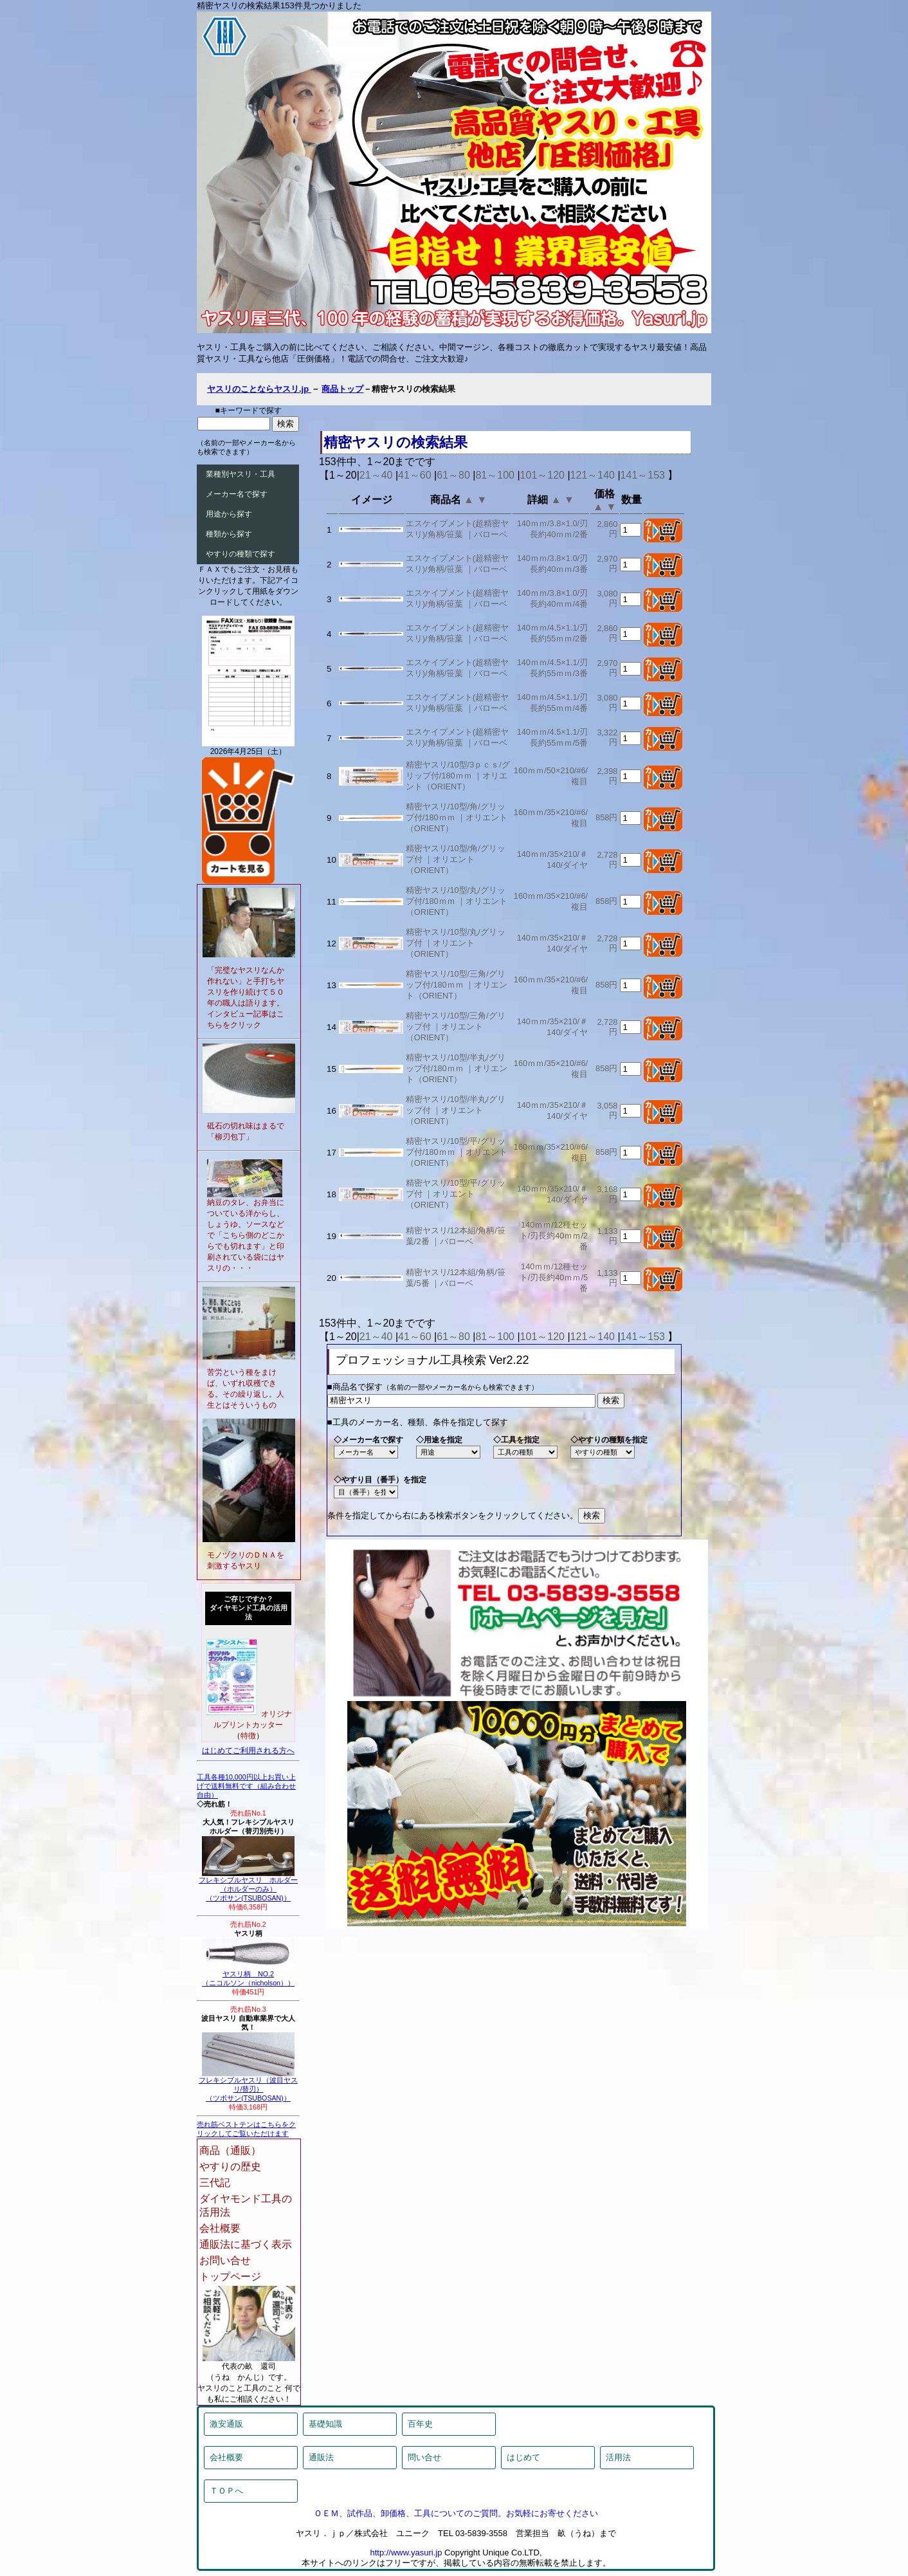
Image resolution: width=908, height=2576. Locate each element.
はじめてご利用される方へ (248, 1750)
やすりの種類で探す (240, 553)
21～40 (376, 475)
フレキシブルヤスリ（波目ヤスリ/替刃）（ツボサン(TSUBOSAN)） (248, 2086)
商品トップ (342, 389)
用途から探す (229, 514)
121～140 (592, 475)
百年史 (420, 2424)
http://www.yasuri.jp (406, 2552)
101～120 (542, 475)
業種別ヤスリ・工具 (240, 474)
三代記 (214, 2182)
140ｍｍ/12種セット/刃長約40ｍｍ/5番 (554, 1277)
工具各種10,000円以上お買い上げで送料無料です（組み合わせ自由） (246, 1786)
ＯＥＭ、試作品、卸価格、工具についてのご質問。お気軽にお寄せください (456, 2513)
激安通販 (226, 2424)
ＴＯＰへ (226, 2491)
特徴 (248, 1735)
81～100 (494, 475)
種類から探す (229, 533)
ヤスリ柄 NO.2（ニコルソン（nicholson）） (248, 1975)
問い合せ (424, 2457)
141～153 (643, 475)
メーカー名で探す (237, 494)
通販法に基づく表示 (245, 2244)
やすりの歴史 (230, 2166)
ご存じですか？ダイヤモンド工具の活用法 (248, 1608)
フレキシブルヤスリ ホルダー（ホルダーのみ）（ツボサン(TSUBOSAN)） (248, 1886)
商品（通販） (230, 2150)
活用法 (618, 2457)
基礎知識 (325, 2424)
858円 (606, 817)
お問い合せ (225, 2260)
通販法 (321, 2457)
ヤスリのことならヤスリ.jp (259, 389)
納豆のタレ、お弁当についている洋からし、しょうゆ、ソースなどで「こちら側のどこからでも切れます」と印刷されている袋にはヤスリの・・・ (245, 1235)
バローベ (490, 534)
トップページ (230, 2276)
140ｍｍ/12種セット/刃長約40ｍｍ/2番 (554, 1235)
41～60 (414, 475)
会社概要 (220, 2228)
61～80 (453, 475)
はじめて (523, 2457)
